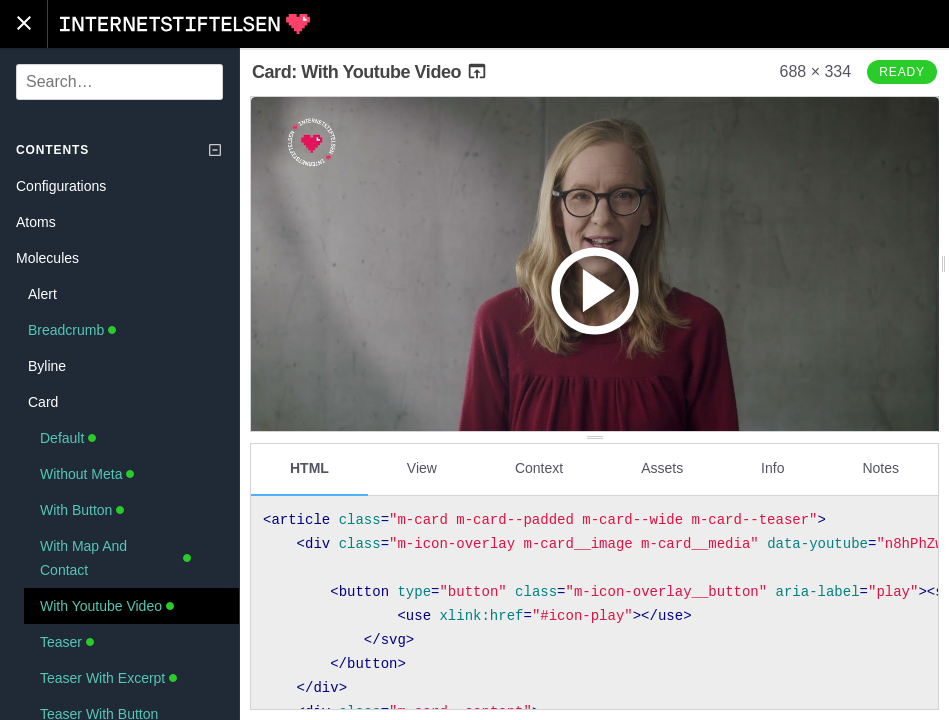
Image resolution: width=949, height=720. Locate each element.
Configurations (61, 186)
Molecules (47, 258)
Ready (902, 72)
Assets (662, 467)
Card (43, 402)
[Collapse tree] (215, 150)
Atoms (36, 222)
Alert (42, 294)
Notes (880, 467)
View (422, 467)
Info (772, 467)
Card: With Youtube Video (370, 72)
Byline (47, 366)
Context (539, 467)
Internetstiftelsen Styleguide (185, 24)
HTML (309, 467)
